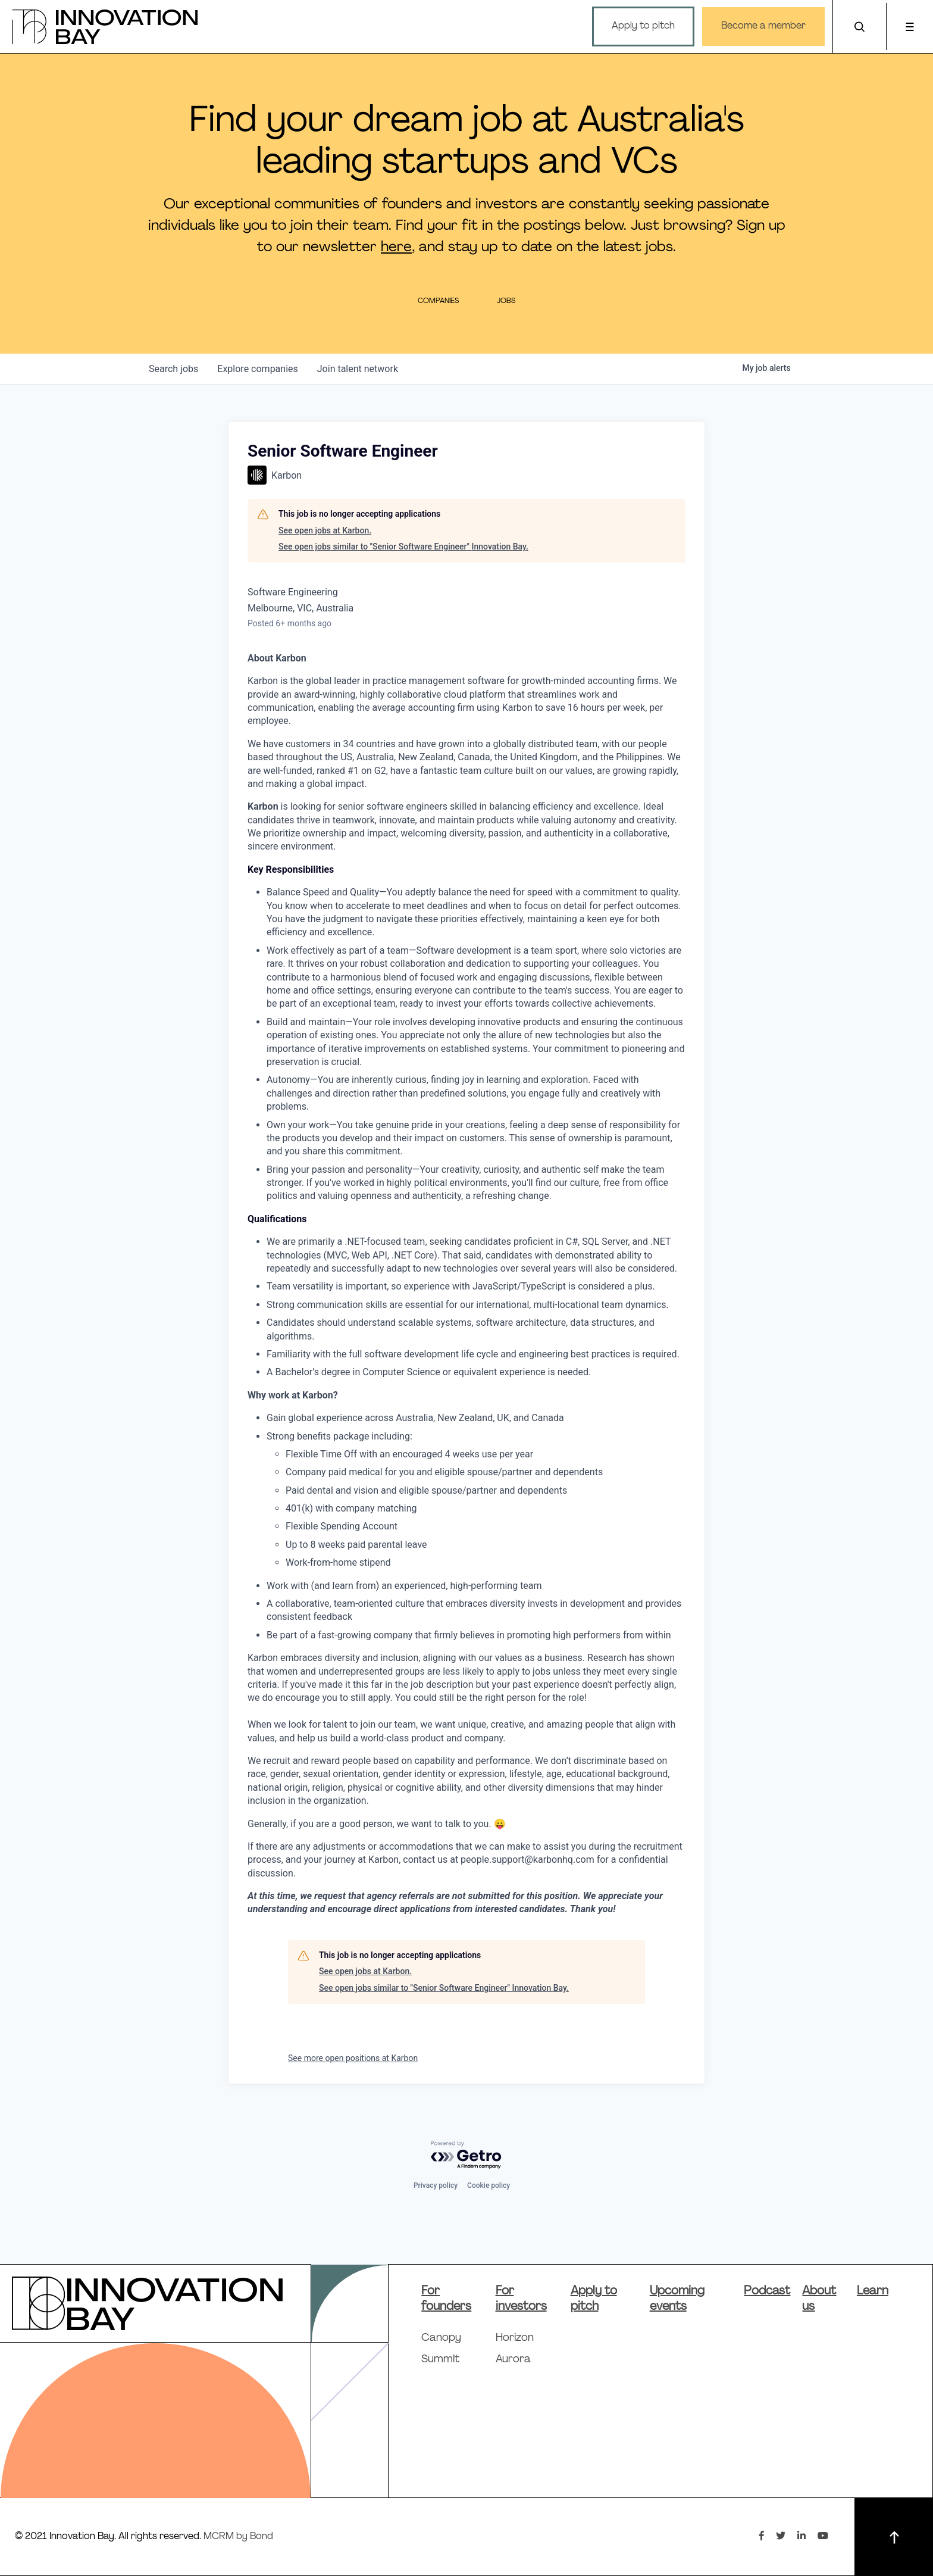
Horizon (515, 2338)
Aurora (513, 2359)
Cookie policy (488, 2185)
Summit (440, 2359)
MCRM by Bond (238, 2536)
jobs (173, 368)
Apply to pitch (636, 26)
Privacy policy (436, 2185)
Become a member (757, 26)
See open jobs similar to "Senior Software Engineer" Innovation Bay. (403, 546)
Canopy (441, 2338)
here (396, 248)
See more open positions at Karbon (353, 2058)
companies (257, 368)
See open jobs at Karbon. (324, 530)
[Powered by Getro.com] (466, 2155)
